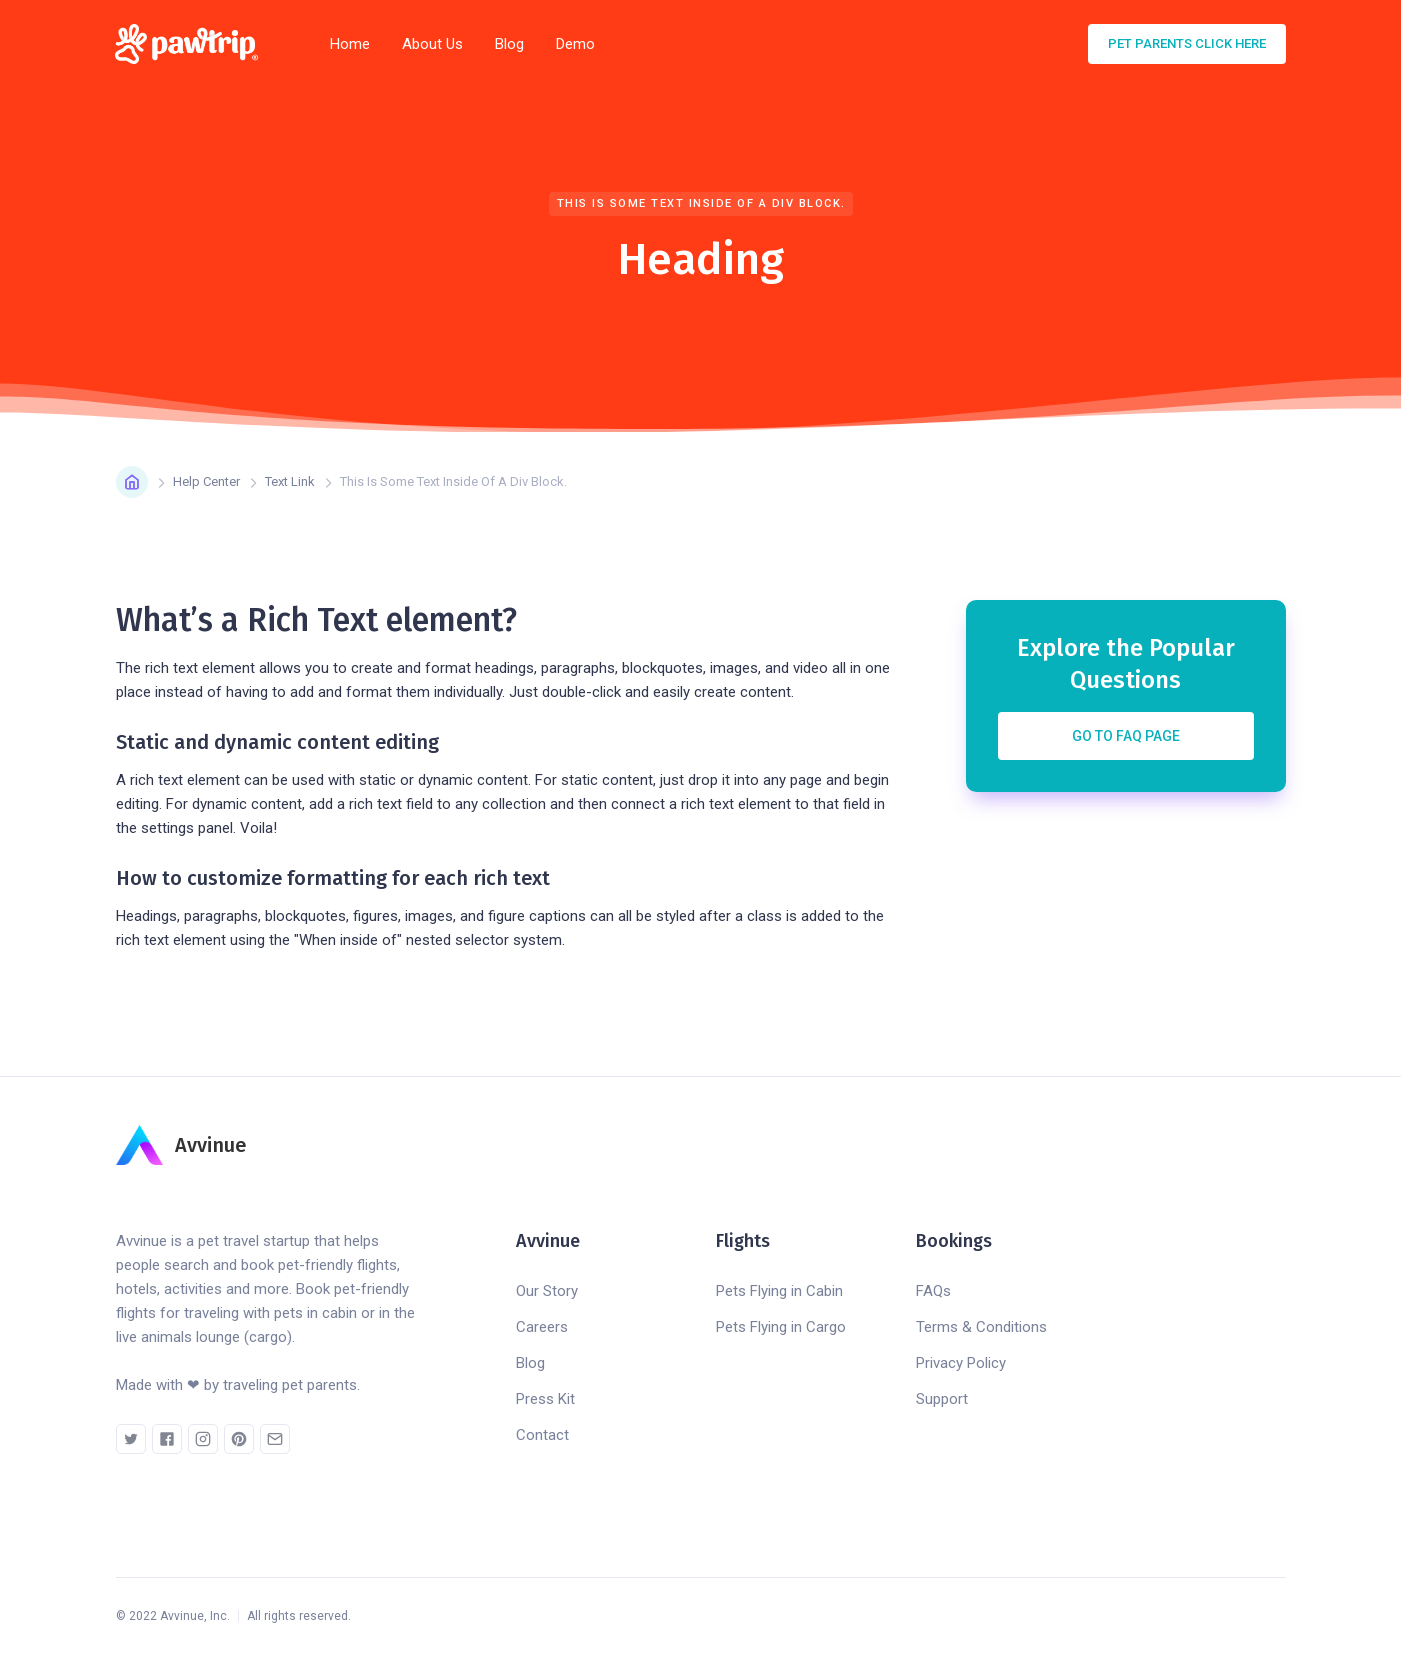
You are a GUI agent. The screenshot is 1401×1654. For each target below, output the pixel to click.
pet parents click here (1187, 43)
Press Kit (545, 1399)
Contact (542, 1435)
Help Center (206, 481)
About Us (432, 44)
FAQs (933, 1291)
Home (350, 44)
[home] (193, 44)
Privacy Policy (961, 1363)
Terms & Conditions (981, 1327)
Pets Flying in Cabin (779, 1291)
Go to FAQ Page (1126, 736)
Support (942, 1399)
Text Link (290, 481)
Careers (542, 1327)
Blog (509, 44)
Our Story (547, 1291)
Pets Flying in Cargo (781, 1327)
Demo (575, 44)
